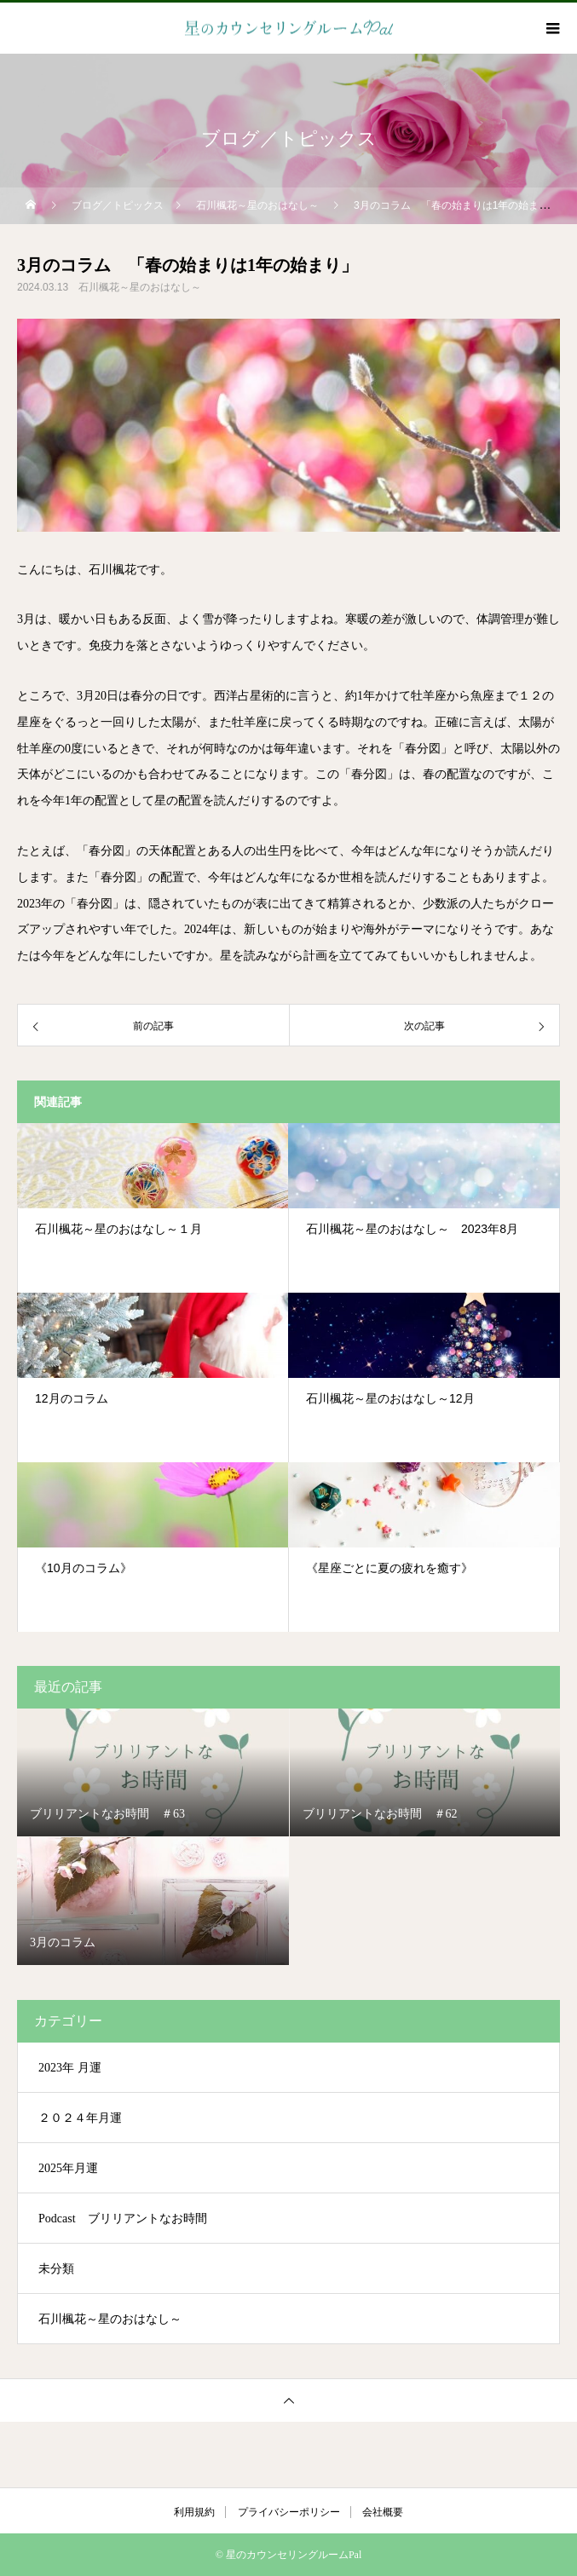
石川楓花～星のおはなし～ (139, 287)
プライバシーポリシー (289, 2512)
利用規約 (194, 2512)
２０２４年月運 (80, 2118)
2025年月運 (68, 2168)
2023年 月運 (69, 2067)
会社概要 (382, 2512)
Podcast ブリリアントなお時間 (122, 2218)
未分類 (56, 2268)
